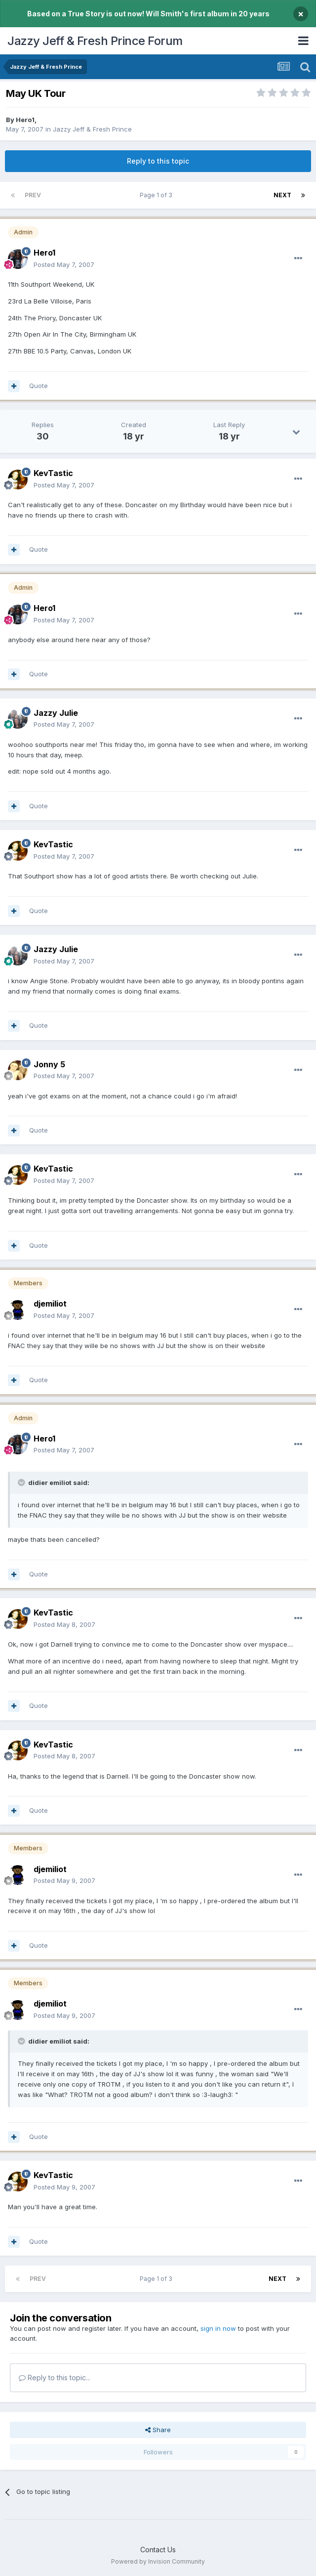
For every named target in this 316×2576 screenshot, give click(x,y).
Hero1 (25, 120)
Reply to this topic (158, 161)
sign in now (218, 2328)
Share (158, 2429)
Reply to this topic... (54, 2377)
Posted (64, 264)
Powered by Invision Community (158, 2561)
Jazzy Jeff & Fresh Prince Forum (95, 41)
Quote (38, 386)
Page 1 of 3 (157, 195)
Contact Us (158, 2549)
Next (282, 195)
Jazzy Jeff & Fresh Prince (92, 129)
